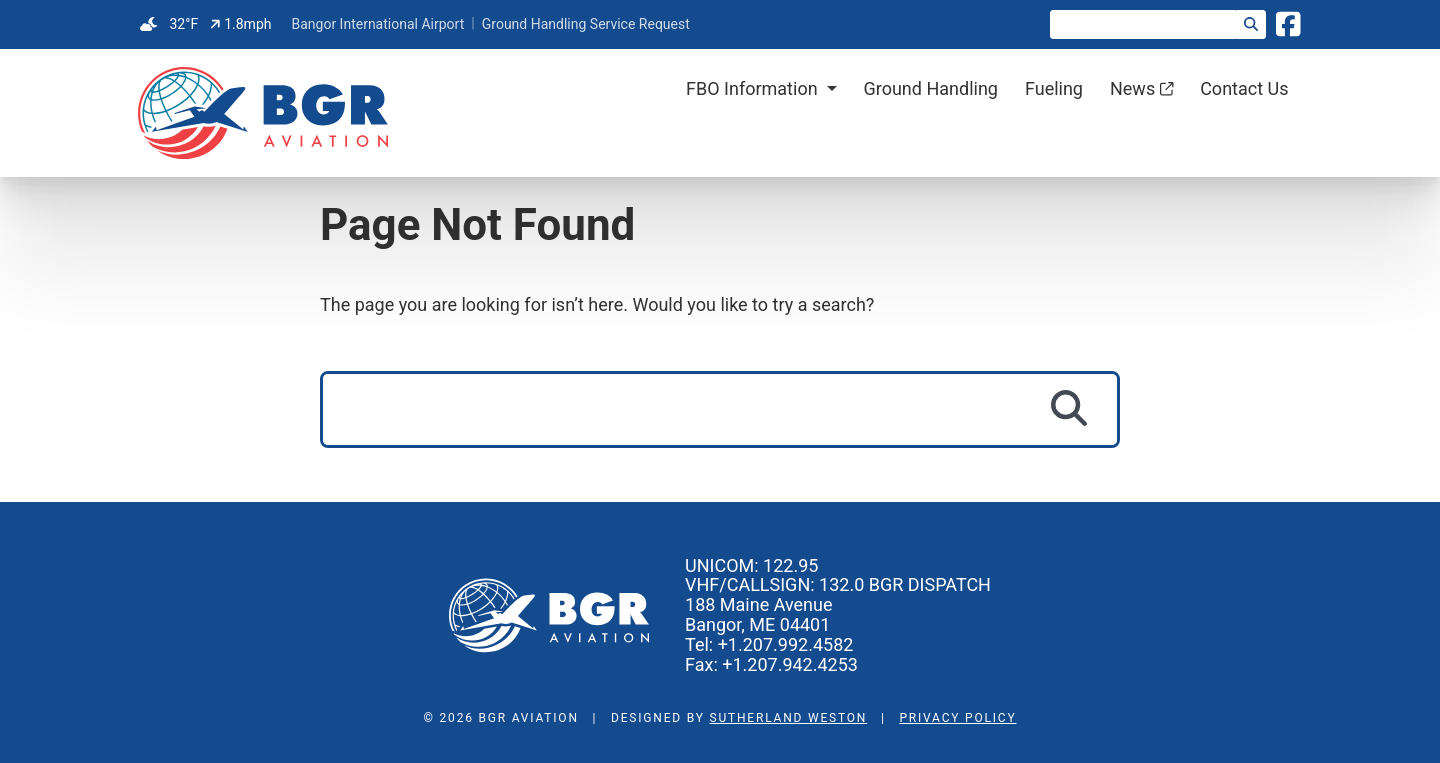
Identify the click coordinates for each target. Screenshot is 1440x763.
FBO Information (752, 88)
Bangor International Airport (377, 24)
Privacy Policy (957, 718)
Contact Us (1244, 88)
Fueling (1054, 88)
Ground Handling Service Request (586, 24)
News (1141, 88)
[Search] (1251, 24)
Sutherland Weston (789, 718)
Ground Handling (930, 88)
